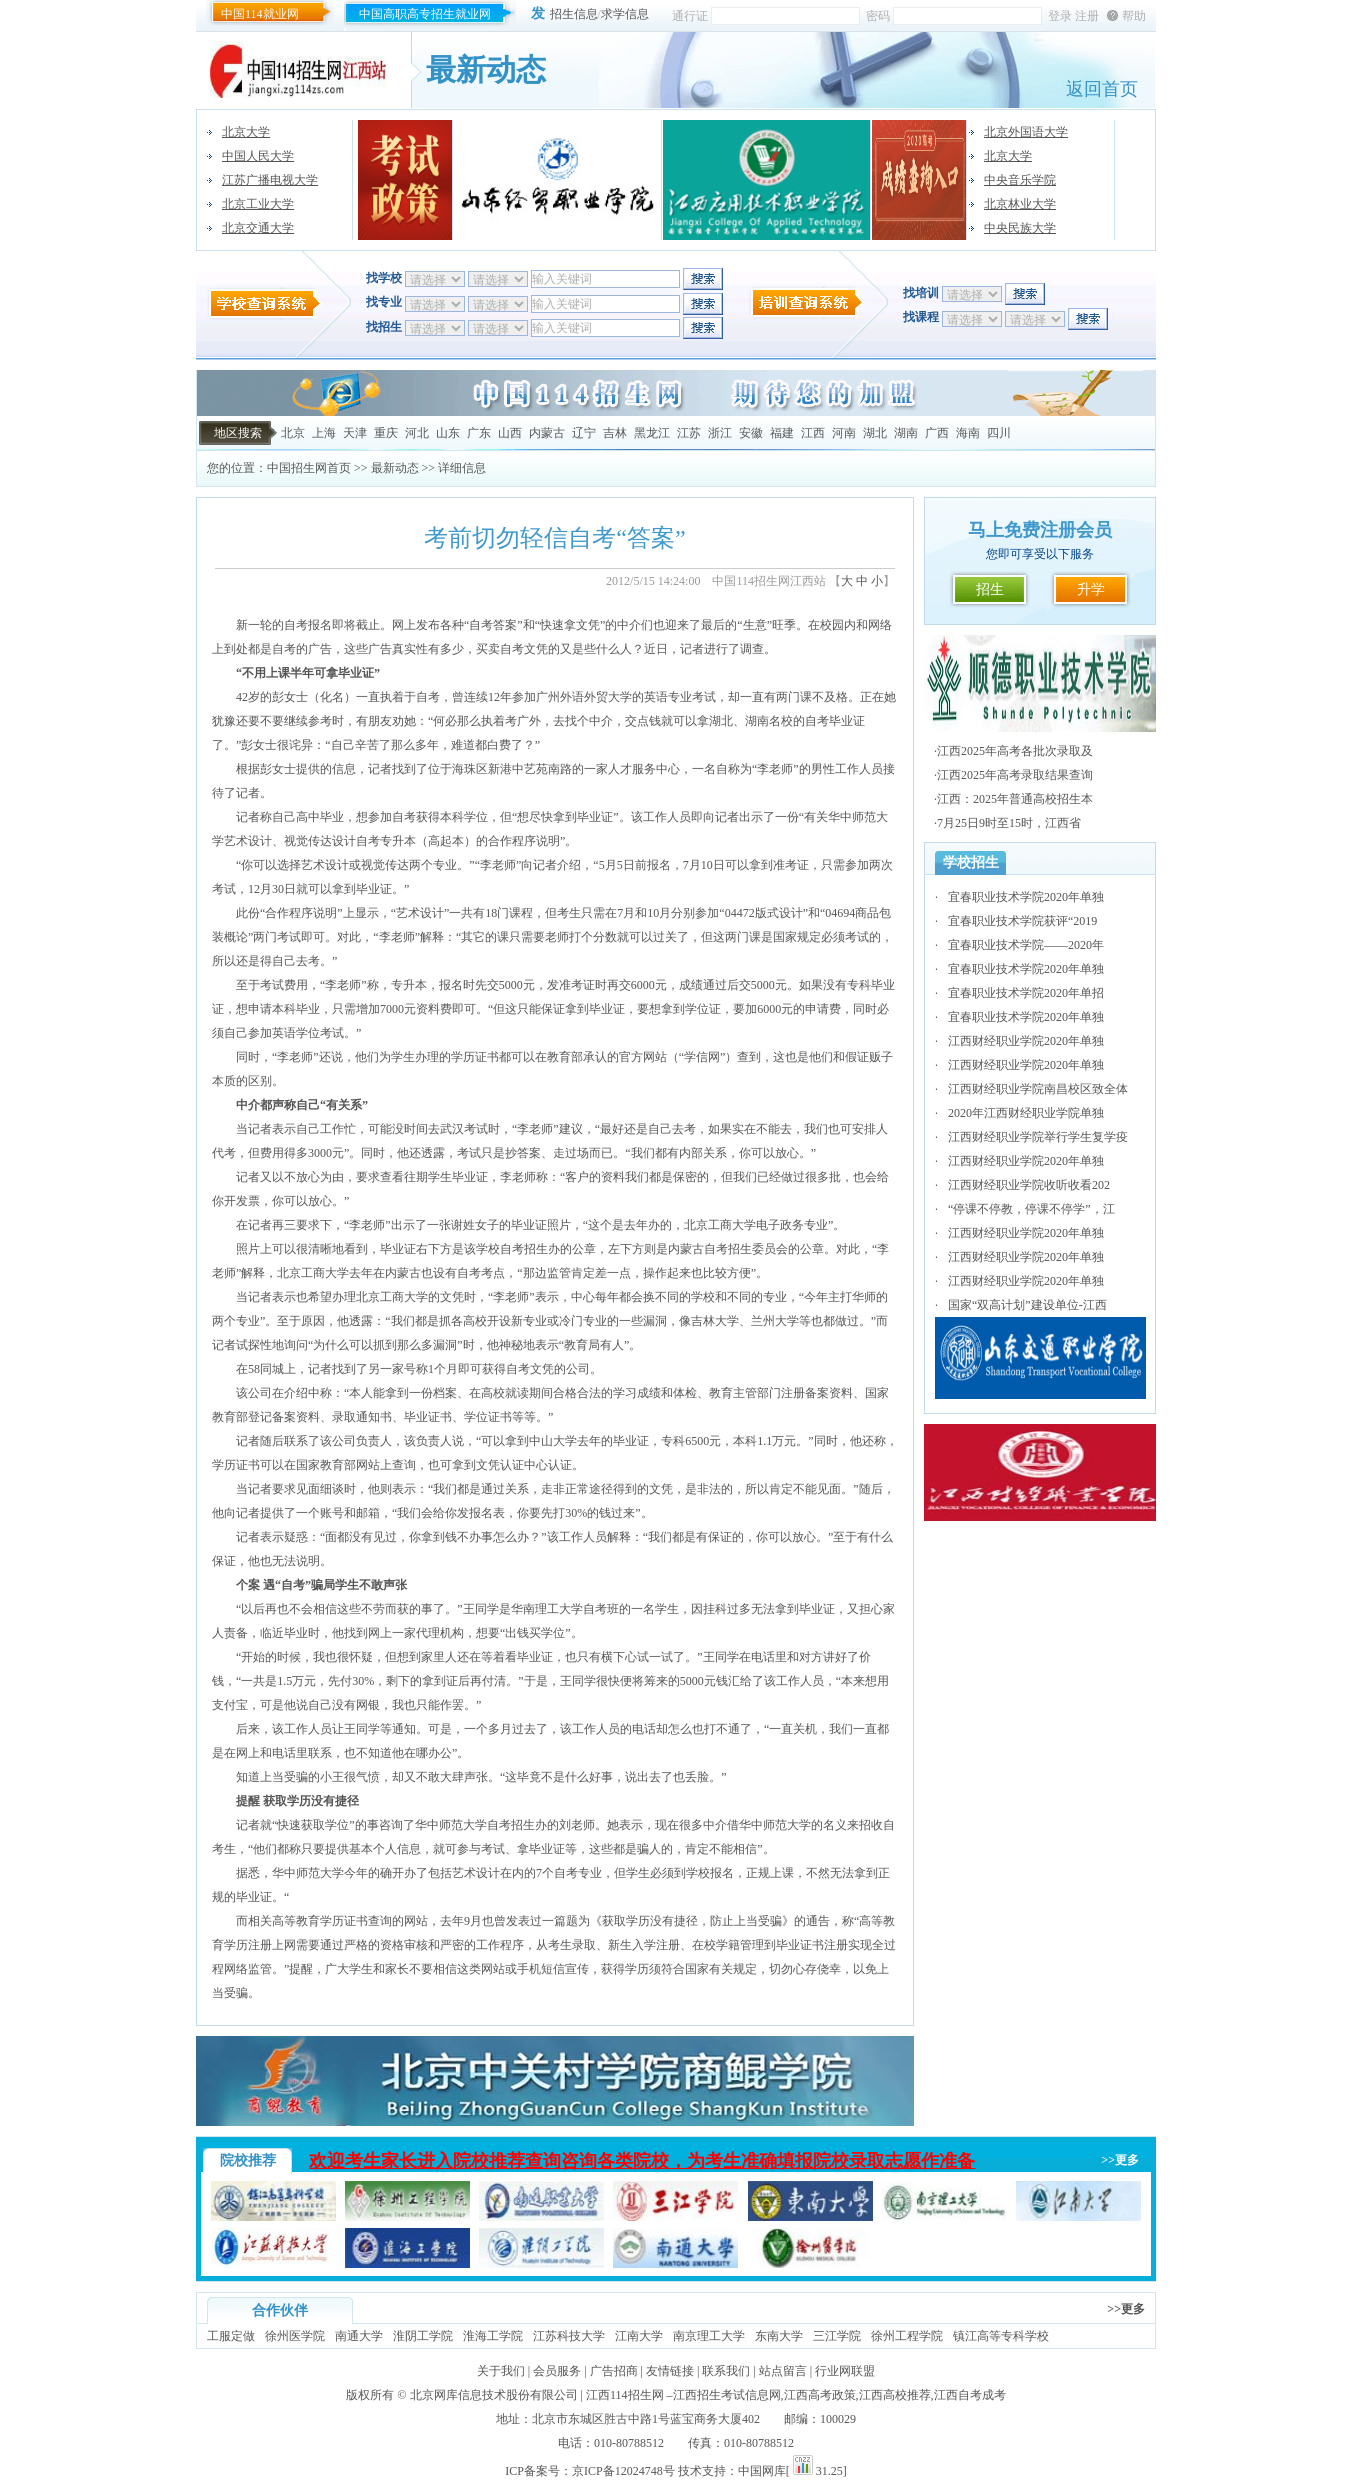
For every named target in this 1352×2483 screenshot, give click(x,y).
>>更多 (1120, 2160)
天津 (355, 433)
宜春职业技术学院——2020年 (1026, 945)
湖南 (906, 433)
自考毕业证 (835, 721)
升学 (1091, 589)
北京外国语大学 (1026, 132)
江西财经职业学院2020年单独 (1026, 1041)
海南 (968, 433)
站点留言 (783, 2371)
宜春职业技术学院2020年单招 (1026, 993)
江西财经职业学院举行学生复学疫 (1038, 1137)
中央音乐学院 (1020, 180)
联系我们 (726, 2371)
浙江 (720, 433)
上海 (324, 433)
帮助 (1134, 16)
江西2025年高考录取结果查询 (1015, 775)
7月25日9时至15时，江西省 (1009, 823)
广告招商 (614, 2371)
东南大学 (779, 2336)
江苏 (689, 433)
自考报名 (308, 625)
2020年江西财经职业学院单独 (1026, 1113)
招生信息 (574, 14)
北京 (293, 433)
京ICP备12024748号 (623, 2471)
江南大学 (639, 2336)
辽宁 (584, 433)
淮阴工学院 (423, 2336)
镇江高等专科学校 (1001, 2336)
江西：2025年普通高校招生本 (1015, 799)
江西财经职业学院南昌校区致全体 (1038, 1089)
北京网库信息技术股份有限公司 (494, 2395)
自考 (284, 649)
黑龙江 (652, 433)
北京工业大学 (258, 204)
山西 (510, 433)
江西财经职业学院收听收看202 (1029, 1185)
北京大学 (246, 132)
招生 (990, 589)
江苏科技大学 (569, 2336)
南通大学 (359, 2336)
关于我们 (501, 2371)
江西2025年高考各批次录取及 (1015, 751)
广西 (937, 433)
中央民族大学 (1020, 228)
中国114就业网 (260, 14)
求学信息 (625, 14)
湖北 (875, 433)
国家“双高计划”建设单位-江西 (1027, 1305)
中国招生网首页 (309, 468)
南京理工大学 (709, 2336)
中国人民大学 (258, 156)
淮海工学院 (493, 2336)
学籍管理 (740, 1945)
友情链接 (670, 2371)
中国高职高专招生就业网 (425, 14)
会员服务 (557, 2371)
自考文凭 (524, 649)
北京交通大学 (258, 228)
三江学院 (837, 2336)
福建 (782, 433)
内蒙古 (547, 433)
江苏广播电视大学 (270, 180)
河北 (417, 433)
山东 (448, 433)
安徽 (751, 433)
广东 (479, 433)
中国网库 (762, 2471)
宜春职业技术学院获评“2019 (1022, 921)
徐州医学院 (295, 2336)
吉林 (615, 433)
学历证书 (344, 1921)
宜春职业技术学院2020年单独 (1026, 897)
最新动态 (395, 468)
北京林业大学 (1020, 204)
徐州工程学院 (907, 2336)
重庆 (386, 433)
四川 (999, 433)
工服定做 (231, 2336)
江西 (813, 433)
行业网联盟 (845, 2371)
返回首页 (1102, 89)
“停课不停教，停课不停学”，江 (1031, 1209)
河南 (844, 433)
